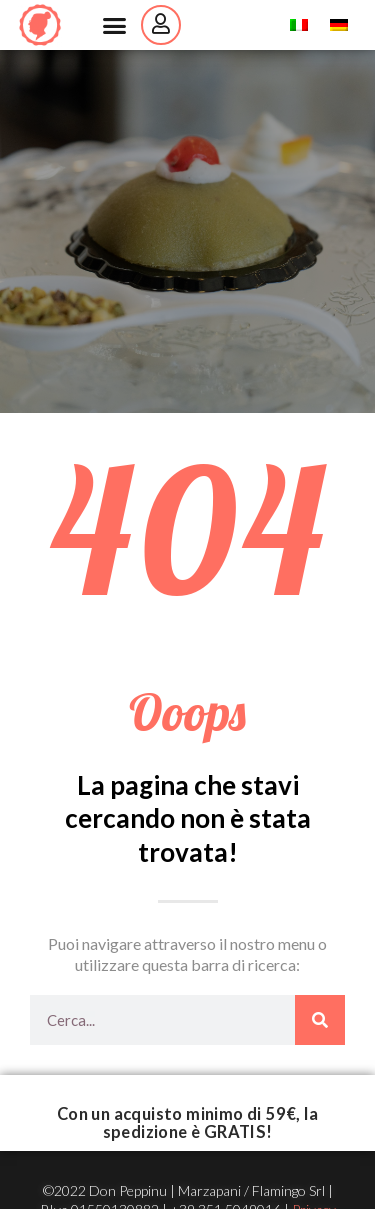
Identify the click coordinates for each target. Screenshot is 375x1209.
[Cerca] (320, 1020)
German (349, 25)
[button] (114, 25)
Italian (309, 25)
